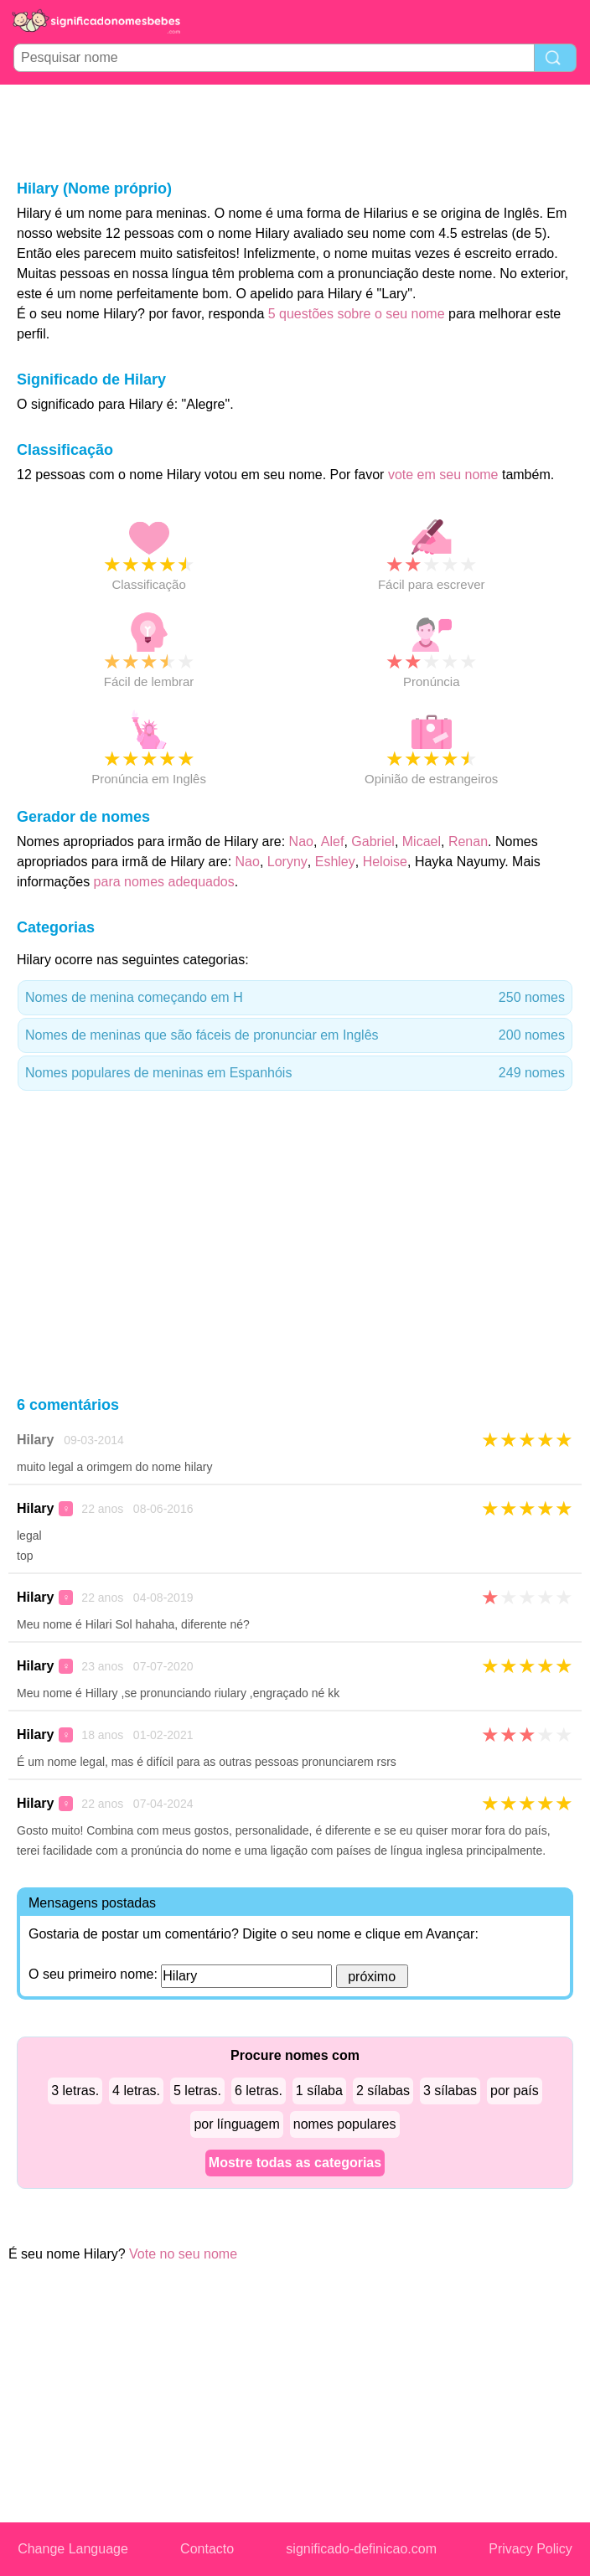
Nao (301, 841)
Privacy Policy (530, 2549)
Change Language (73, 2549)
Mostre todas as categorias (295, 2162)
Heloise (385, 861)
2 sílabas (383, 2090)
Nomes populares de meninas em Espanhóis (295, 1073)
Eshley (335, 861)
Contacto (207, 2549)
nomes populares (344, 2124)
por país (514, 2090)
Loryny (287, 861)
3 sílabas (450, 2090)
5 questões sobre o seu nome (356, 314)
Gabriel (373, 841)
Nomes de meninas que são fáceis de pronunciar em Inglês (295, 1035)
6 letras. (258, 2090)
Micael (421, 841)
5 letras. (197, 2090)
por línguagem (236, 2124)
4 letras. (136, 2090)
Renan (468, 841)
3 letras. (75, 2090)
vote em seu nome (443, 474)
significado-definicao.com (361, 2549)
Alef (332, 841)
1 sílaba (319, 2090)
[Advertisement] (295, 130)
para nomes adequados (164, 882)
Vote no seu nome (183, 2254)
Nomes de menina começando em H (295, 998)
